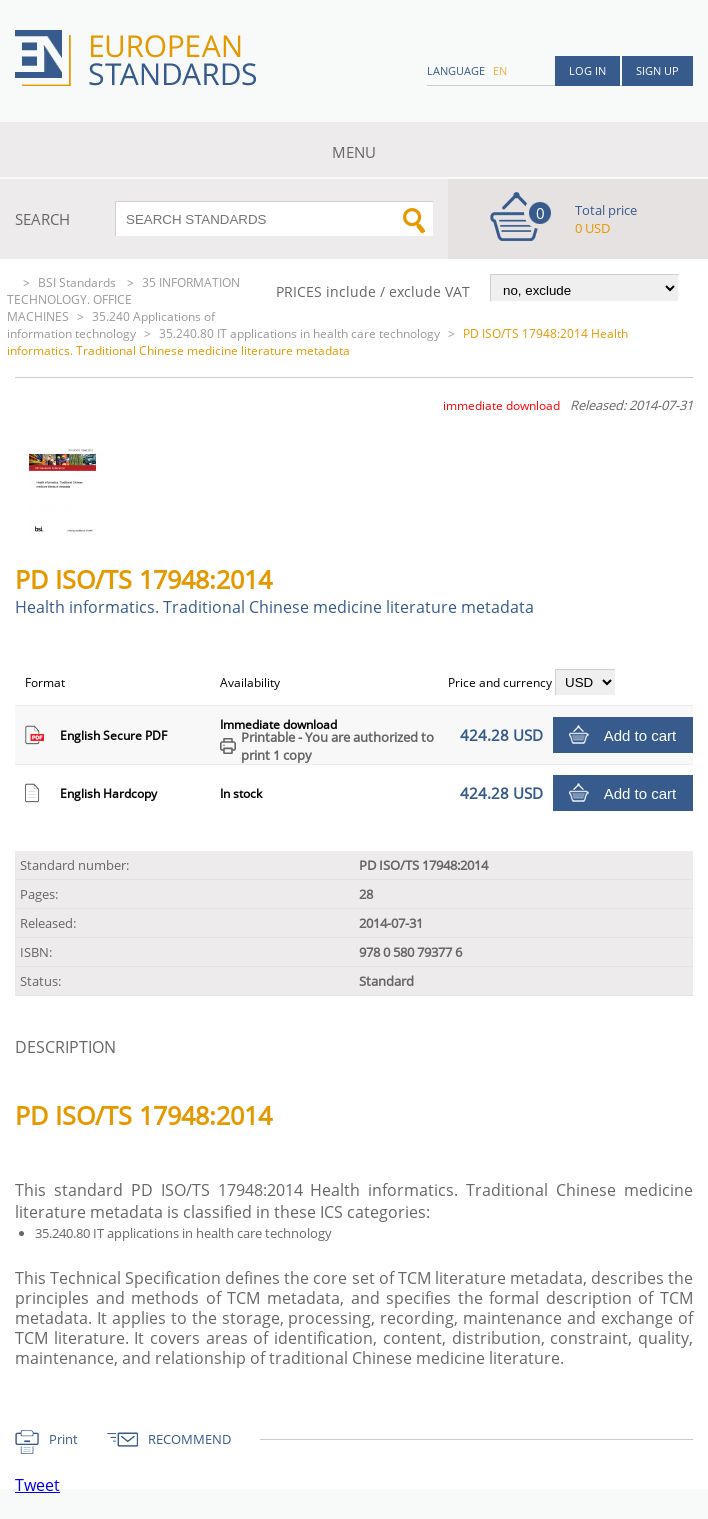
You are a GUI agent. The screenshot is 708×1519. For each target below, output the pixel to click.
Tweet (37, 1485)
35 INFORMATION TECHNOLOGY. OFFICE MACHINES (123, 299)
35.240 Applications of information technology (111, 325)
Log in (587, 70)
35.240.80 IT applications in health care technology (299, 333)
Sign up (657, 70)
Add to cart (640, 735)
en (500, 70)
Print (63, 1439)
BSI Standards (78, 282)
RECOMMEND (189, 1439)
